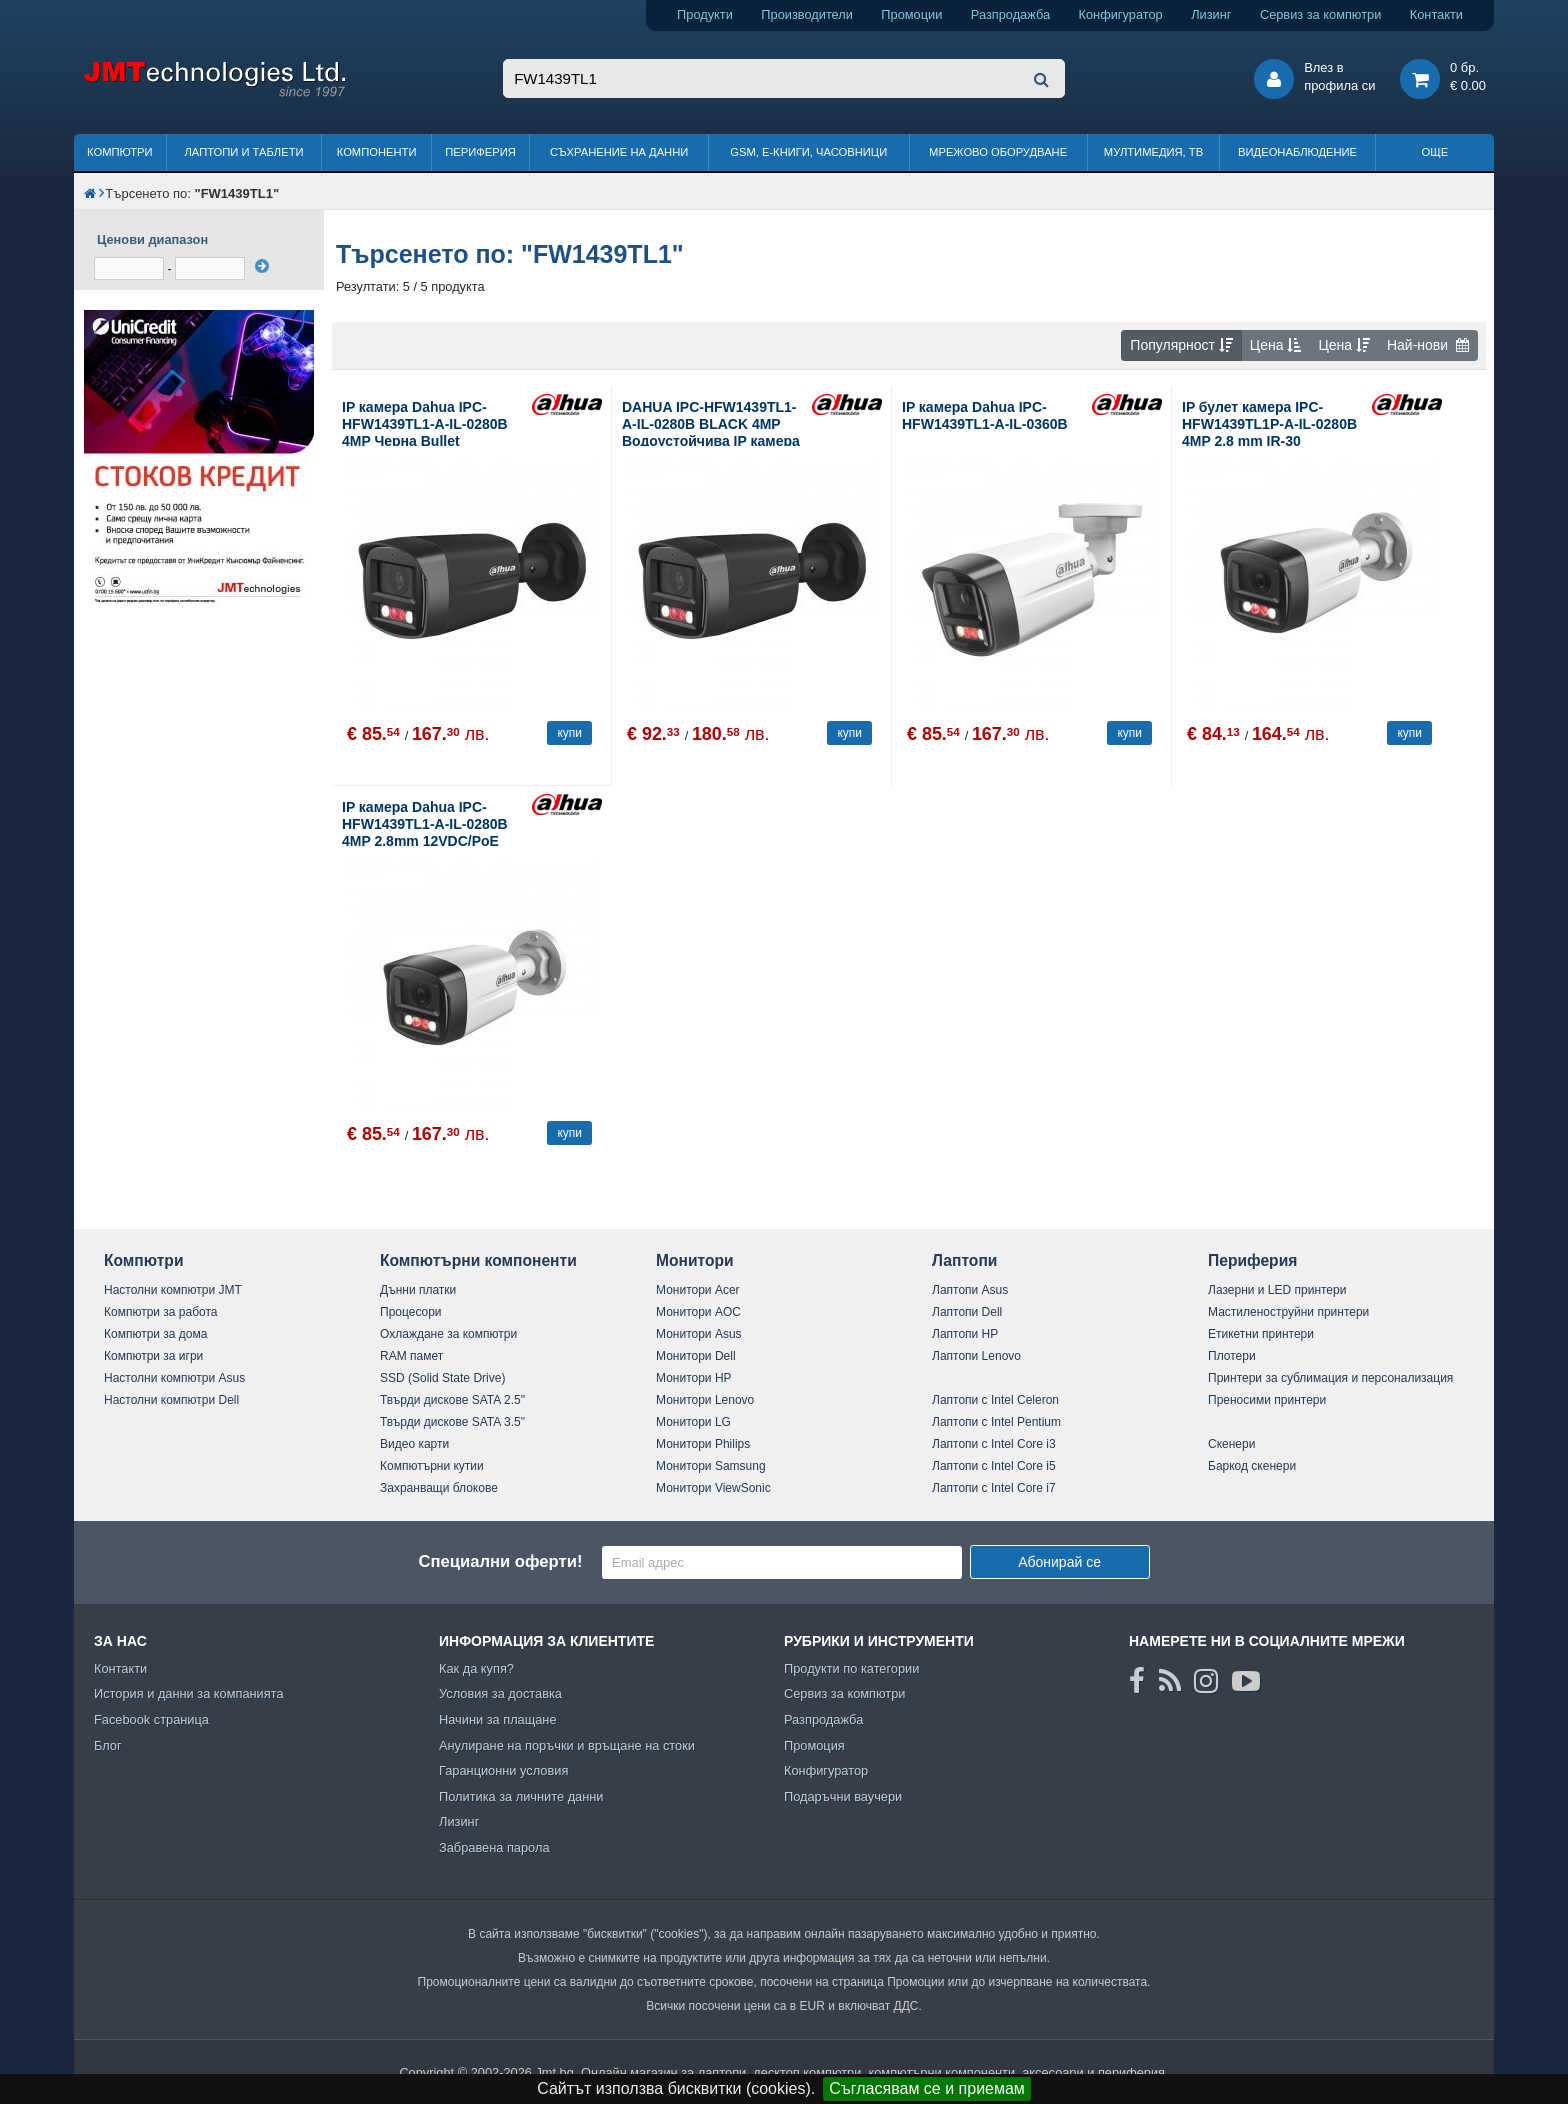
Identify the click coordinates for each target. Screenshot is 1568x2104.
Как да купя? (476, 1668)
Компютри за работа (161, 1312)
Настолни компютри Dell (171, 1400)
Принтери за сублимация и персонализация (1330, 1378)
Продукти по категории (851, 1668)
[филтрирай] (262, 266)
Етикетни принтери (1261, 1334)
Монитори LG (693, 1422)
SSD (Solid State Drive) (442, 1378)
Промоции (911, 14)
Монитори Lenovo (705, 1400)
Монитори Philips (703, 1444)
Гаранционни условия (503, 1770)
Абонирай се (1059, 1562)
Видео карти (414, 1444)
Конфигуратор (1121, 14)
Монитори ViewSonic (713, 1488)
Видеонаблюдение (1297, 152)
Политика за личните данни (521, 1796)
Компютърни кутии (432, 1466)
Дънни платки (418, 1290)
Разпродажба (1010, 14)
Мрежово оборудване (998, 152)
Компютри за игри (153, 1356)
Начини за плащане (498, 1719)
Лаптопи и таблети (243, 152)
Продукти (705, 14)
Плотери (1232, 1356)
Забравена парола (494, 1847)
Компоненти (377, 152)
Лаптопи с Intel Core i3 (994, 1444)
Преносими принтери (1267, 1400)
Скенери (1231, 1444)
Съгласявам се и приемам (927, 2088)
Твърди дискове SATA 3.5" (452, 1422)
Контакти (1436, 14)
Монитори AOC (698, 1312)
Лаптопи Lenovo (976, 1356)
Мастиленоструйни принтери (1288, 1312)
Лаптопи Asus (970, 1290)
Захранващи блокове (439, 1488)
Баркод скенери (1252, 1466)
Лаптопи (964, 1260)
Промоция (814, 1745)
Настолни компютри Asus (174, 1378)
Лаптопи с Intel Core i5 (994, 1466)
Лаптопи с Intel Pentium (996, 1422)
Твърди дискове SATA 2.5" (452, 1400)
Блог (108, 1745)
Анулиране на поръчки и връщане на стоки (567, 1745)
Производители (807, 14)
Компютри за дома (155, 1334)
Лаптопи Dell (967, 1312)
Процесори (411, 1312)
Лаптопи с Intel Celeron (995, 1400)
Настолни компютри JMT (173, 1290)
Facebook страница (151, 1719)
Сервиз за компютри (1320, 14)
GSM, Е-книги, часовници (808, 152)
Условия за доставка (500, 1693)
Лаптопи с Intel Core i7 (994, 1488)
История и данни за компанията (189, 1693)
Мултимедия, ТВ (1153, 152)
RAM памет (411, 1356)
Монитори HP (694, 1378)
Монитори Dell (696, 1356)
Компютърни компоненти (478, 1260)
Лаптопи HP (965, 1334)
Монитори (695, 1260)
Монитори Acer (698, 1290)
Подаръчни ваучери (843, 1796)
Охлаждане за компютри (448, 1334)
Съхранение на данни (619, 152)
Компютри (119, 152)
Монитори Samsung (711, 1466)
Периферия (480, 152)
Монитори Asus (699, 1334)
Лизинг (1211, 14)
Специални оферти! (500, 1561)
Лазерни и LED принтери (1277, 1290)
